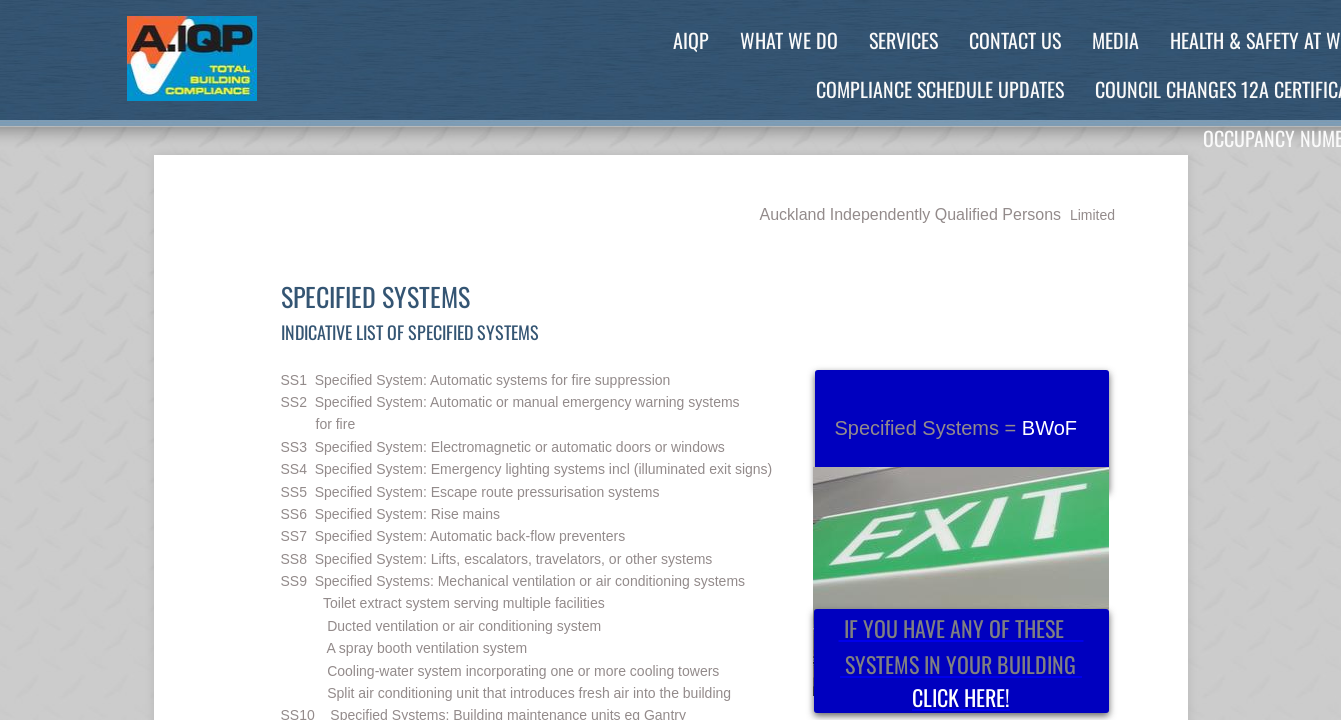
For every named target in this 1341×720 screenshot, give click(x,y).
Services (903, 40)
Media (1115, 40)
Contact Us (1015, 40)
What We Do (789, 40)
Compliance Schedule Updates (940, 89)
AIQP (691, 40)
